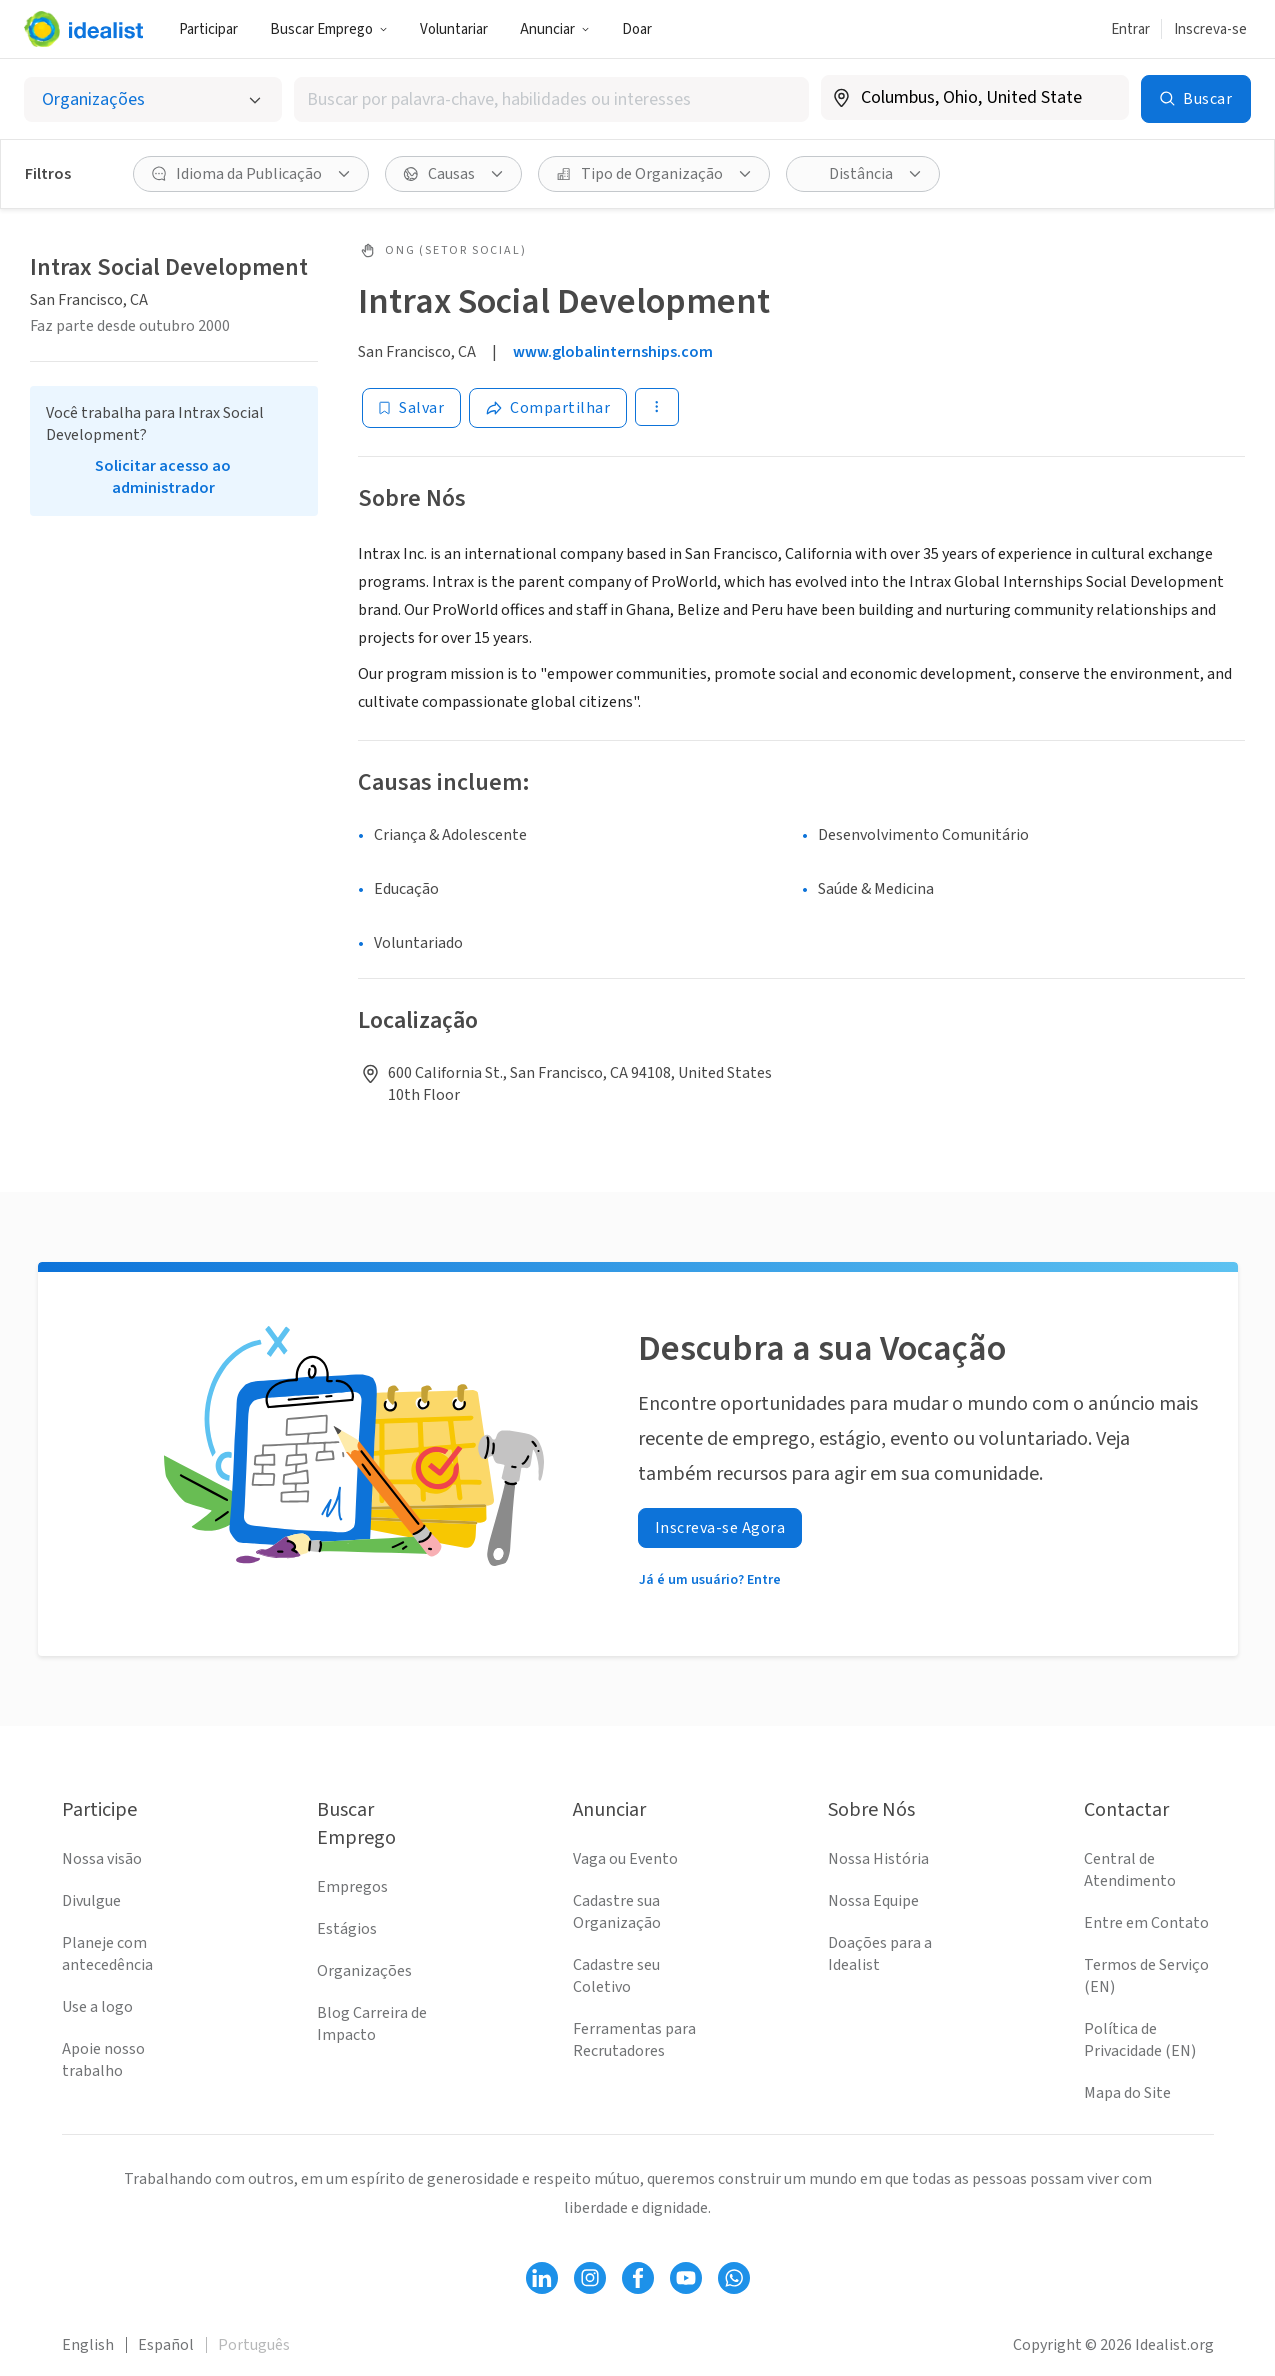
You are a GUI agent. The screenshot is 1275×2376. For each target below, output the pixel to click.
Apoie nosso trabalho (103, 2060)
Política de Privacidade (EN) (1140, 2040)
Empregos (352, 1887)
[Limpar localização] (1101, 98)
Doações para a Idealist (880, 1954)
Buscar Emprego (329, 29)
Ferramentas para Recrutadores (634, 2040)
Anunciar (555, 29)
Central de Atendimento (1130, 1870)
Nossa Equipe (873, 1901)
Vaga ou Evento (625, 1859)
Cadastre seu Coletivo (616, 1976)
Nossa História (878, 1859)
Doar (637, 29)
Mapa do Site (1127, 2093)
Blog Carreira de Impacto (372, 2024)
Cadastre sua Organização (617, 1912)
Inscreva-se (1210, 29)
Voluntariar (454, 29)
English (88, 2345)
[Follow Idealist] (542, 2278)
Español (166, 2345)
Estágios (347, 1929)
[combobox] (551, 99)
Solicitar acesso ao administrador (163, 477)
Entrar (1130, 29)
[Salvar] (411, 408)
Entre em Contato (1146, 1923)
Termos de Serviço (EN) (1146, 1976)
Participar (208, 29)
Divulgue (91, 1901)
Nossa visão (102, 1859)
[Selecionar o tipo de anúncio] (153, 99)
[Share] (548, 408)
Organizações (364, 1971)
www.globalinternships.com (613, 352)
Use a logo (97, 2007)
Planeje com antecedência (107, 1954)
